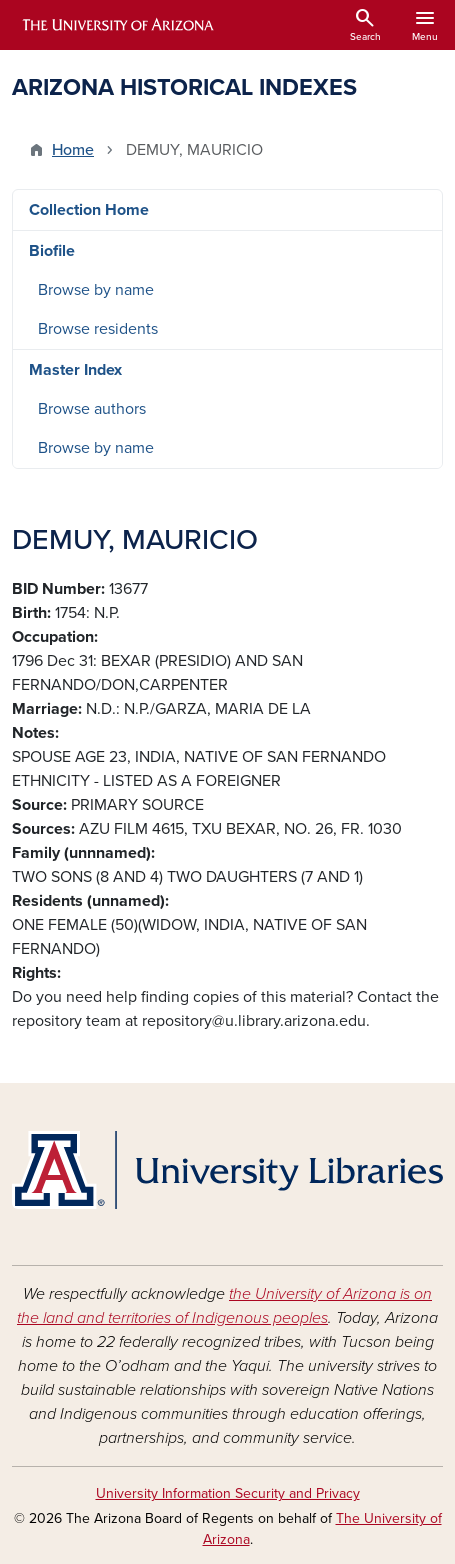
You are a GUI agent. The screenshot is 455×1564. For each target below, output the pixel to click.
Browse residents (98, 329)
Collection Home (89, 210)
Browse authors (92, 409)
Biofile (52, 251)
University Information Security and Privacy (228, 1493)
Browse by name (96, 290)
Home (73, 150)
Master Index (75, 370)
